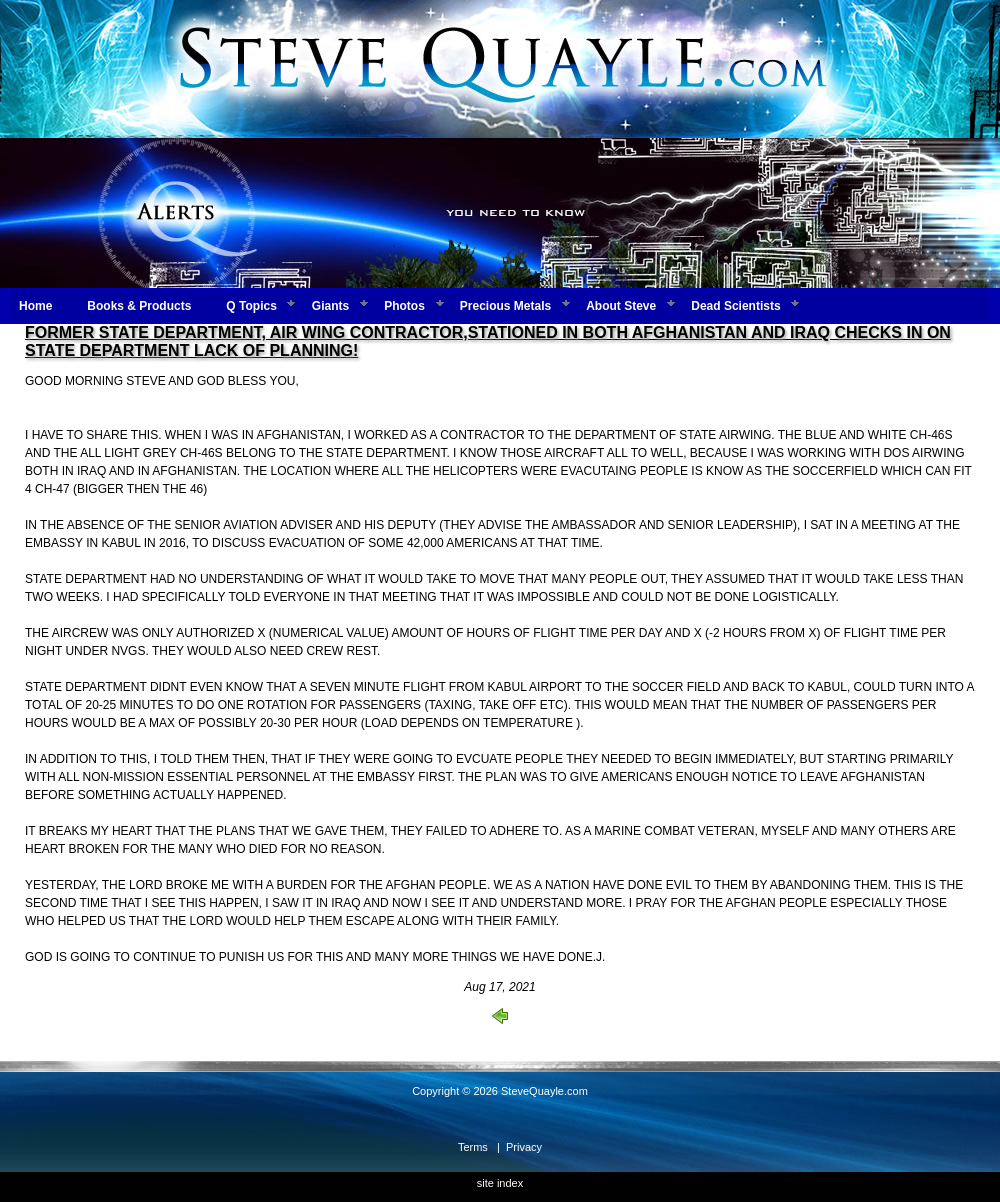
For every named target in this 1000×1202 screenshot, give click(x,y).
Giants (330, 306)
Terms (473, 1147)
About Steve (621, 306)
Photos (404, 306)
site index (500, 1183)
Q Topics (251, 306)
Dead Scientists (735, 306)
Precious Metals (505, 306)
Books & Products (139, 306)
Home (35, 306)
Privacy (524, 1147)
